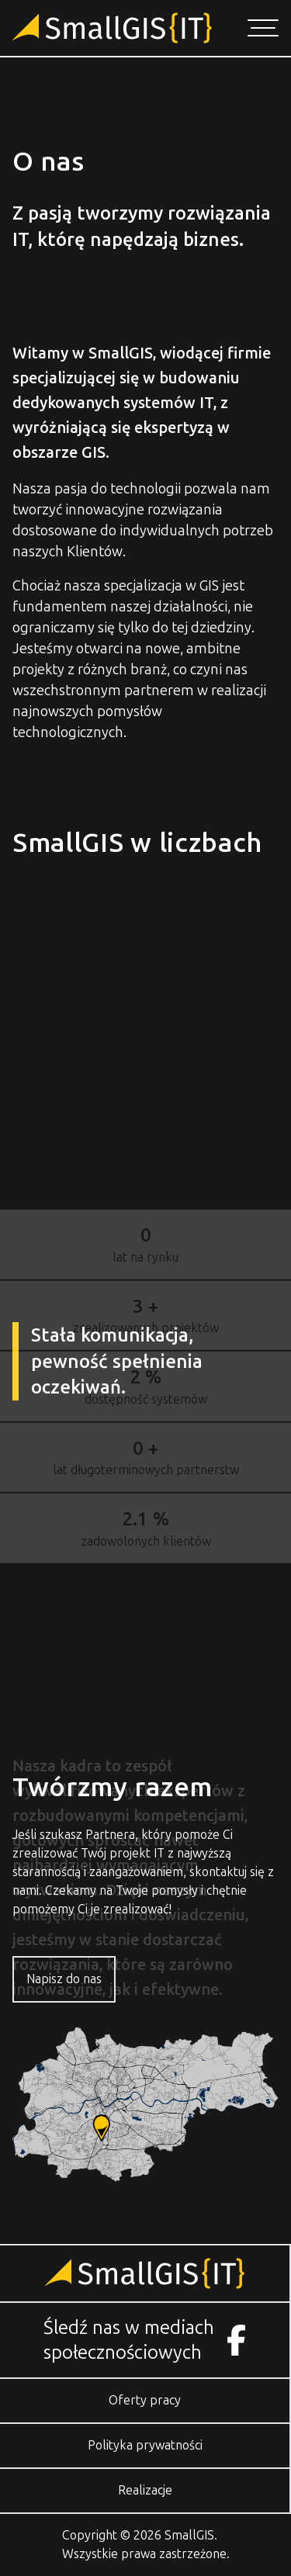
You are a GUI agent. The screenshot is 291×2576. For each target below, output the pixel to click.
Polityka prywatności (145, 2445)
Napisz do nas (64, 1979)
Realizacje (145, 2490)
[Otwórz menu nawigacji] (263, 27)
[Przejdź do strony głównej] (112, 27)
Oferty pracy (145, 2400)
